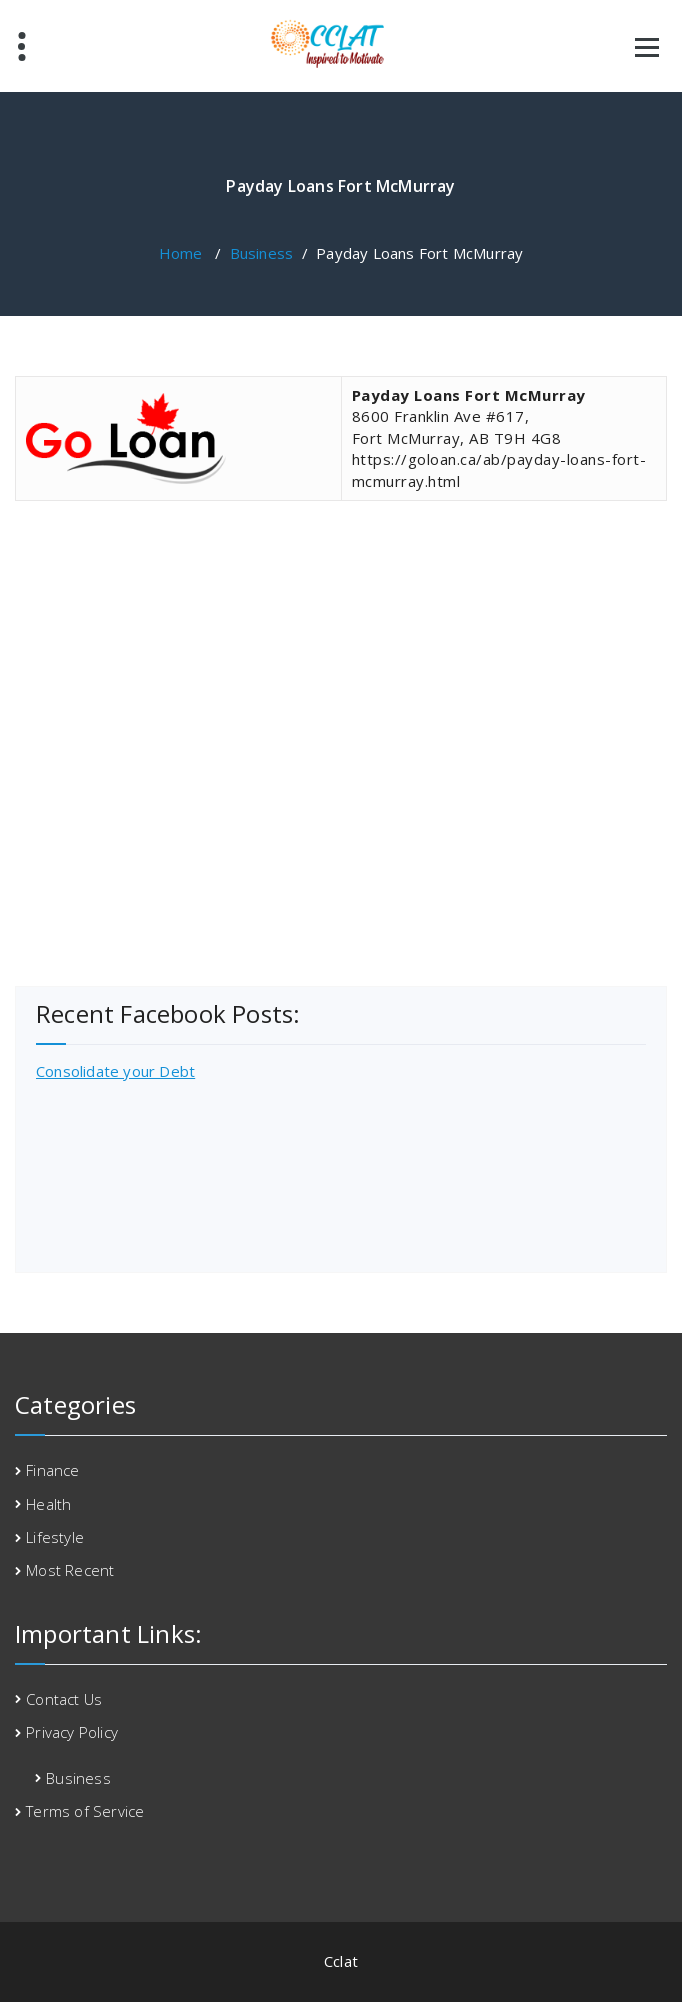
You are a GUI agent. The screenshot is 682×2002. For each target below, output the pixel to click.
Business (262, 253)
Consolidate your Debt (115, 1071)
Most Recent (70, 1570)
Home (181, 253)
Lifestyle (55, 1537)
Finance (52, 1470)
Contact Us (64, 1699)
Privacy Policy (72, 1732)
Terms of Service (85, 1811)
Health (48, 1504)
